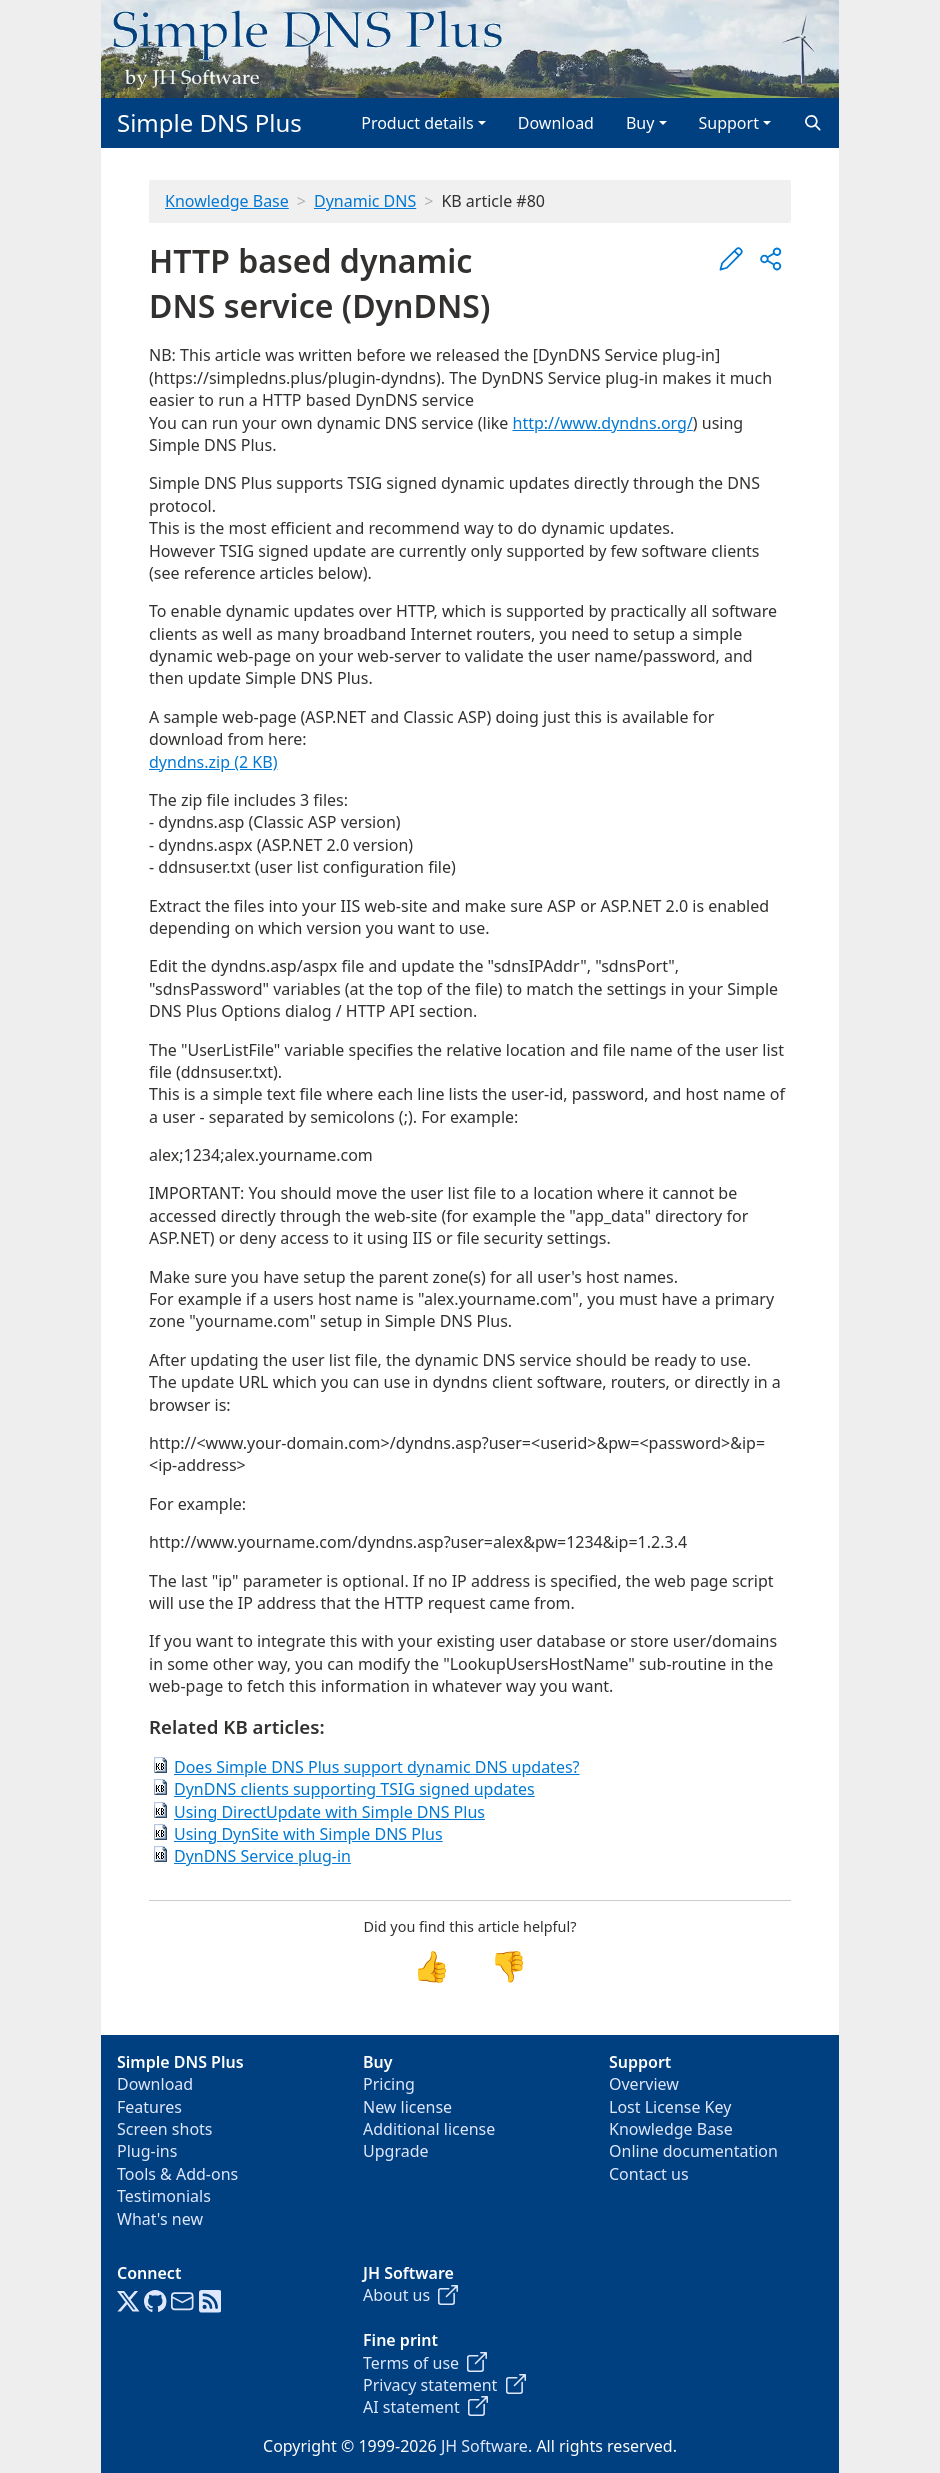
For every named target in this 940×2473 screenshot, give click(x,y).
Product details (417, 123)
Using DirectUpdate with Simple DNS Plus (329, 1812)
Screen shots (165, 2129)
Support (729, 123)
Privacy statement (444, 2385)
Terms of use (425, 2363)
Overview (644, 2084)
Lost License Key (670, 2107)
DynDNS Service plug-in (262, 1856)
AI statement (425, 2407)
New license (407, 2107)
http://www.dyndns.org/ (603, 423)
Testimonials (164, 2196)
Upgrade (396, 2151)
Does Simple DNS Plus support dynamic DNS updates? (377, 1767)
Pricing (389, 2084)
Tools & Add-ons (177, 2174)
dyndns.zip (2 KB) (213, 762)
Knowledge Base (227, 201)
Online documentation (693, 2151)
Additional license (429, 2129)
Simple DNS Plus (209, 122)
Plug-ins (147, 2151)
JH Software (484, 2446)
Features (149, 2107)
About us (410, 2295)
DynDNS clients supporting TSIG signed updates (354, 1789)
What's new (160, 2219)
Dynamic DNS (365, 201)
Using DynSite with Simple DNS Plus (308, 1834)
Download (556, 123)
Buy (640, 123)
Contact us (649, 2174)
